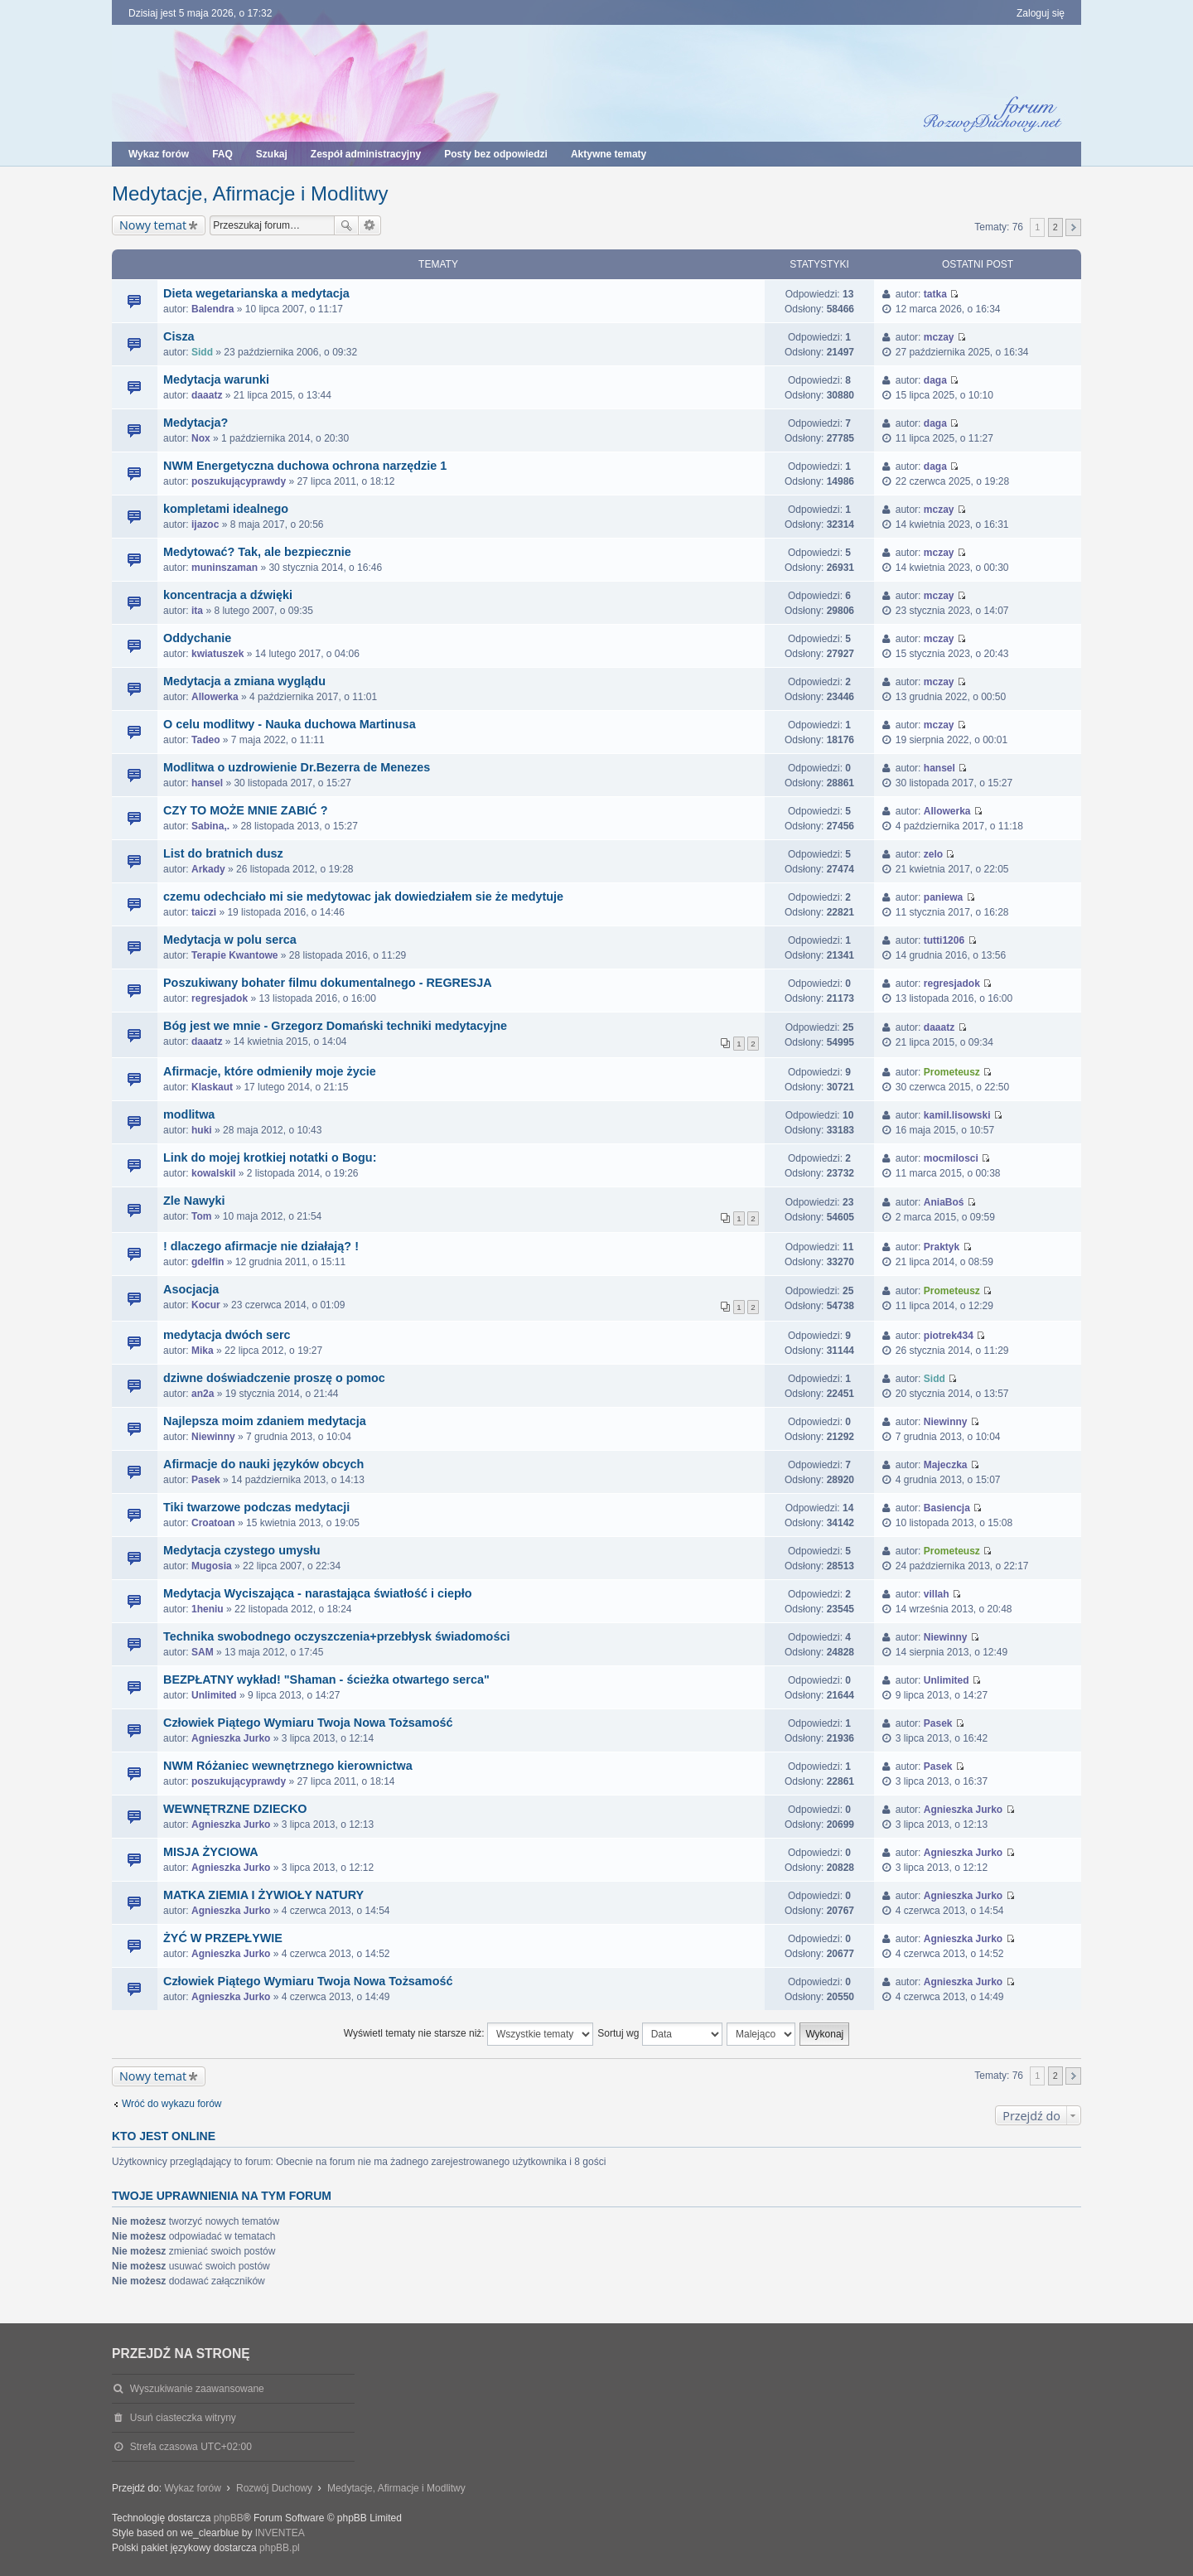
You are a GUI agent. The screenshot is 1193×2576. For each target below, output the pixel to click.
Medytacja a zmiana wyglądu (244, 681)
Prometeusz (952, 1072)
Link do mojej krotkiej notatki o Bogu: (269, 1157)
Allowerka (215, 697)
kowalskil (213, 1173)
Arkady (208, 869)
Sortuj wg (659, 2034)
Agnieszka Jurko (230, 1738)
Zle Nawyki (194, 1200)
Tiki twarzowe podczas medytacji (256, 1507)
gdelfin (207, 1262)
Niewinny (213, 1437)
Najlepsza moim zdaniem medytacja (264, 1421)
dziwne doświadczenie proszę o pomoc (274, 1378)
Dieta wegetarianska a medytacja (256, 293)
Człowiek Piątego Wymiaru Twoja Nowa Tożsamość (307, 1722)
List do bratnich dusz (223, 853)
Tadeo (205, 740)
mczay (939, 337)
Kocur (205, 1305)
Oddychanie (197, 638)
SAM (202, 1652)
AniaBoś (944, 1202)
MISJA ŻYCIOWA (210, 1851)
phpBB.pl (279, 2548)
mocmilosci (951, 1158)
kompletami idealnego (225, 508)
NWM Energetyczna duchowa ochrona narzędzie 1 (305, 465)
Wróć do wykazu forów (172, 2104)
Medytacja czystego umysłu (242, 1550)
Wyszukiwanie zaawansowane (370, 225)
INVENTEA (280, 2533)
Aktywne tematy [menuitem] (608, 154)
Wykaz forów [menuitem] (158, 154)
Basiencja (947, 1508)
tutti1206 (944, 940)
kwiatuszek (217, 654)
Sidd (202, 352)
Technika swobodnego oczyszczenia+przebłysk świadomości (336, 1636)
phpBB (229, 2518)
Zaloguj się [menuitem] (1041, 13)
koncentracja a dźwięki (227, 595)
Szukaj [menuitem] (271, 154)
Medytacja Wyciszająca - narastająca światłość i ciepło (317, 1593)
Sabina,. (210, 826)
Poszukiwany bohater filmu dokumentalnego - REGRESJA (327, 982)
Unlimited (214, 1695)
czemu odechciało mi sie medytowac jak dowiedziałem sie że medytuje (363, 896)
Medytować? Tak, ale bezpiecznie (257, 551)
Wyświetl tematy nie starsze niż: (468, 2034)
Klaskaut (212, 1087)
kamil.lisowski (957, 1115)
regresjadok (219, 998)
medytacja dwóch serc (227, 1334)
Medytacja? (195, 422)
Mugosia (211, 1566)
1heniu (207, 1609)
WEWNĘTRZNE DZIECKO (235, 1808)
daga (935, 380)
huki (201, 1130)
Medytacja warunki (216, 379)
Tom (201, 1216)
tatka (935, 294)
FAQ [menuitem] (222, 154)
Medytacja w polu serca (230, 939)
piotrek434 (948, 1335)
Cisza (179, 336)
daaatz (206, 395)
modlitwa (189, 1114)
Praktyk (941, 1247)
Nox (200, 438)
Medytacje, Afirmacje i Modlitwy (250, 193)
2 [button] (1055, 227)
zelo (933, 854)
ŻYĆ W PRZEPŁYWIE (223, 1938)
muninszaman (224, 567)
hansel (207, 783)
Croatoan (213, 1523)
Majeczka (946, 1465)
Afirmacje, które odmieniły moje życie (269, 1071)
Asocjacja (191, 1289)
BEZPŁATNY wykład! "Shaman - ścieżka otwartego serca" (326, 1679)
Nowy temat (152, 225)
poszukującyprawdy (238, 481)
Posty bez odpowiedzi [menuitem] (496, 154)
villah (936, 1594)
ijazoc (205, 524)
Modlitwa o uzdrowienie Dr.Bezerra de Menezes (296, 767)
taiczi (203, 912)
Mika (202, 1350)
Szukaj (346, 225)
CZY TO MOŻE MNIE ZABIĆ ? (245, 810)
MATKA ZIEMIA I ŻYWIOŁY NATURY (263, 1895)
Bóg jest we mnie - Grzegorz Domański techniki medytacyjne (335, 1025)
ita (197, 610)
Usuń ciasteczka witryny (183, 2418)
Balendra (212, 309)
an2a (202, 1393)
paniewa (943, 897)
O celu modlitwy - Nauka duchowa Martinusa (289, 724)
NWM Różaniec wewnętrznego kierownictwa (288, 1765)
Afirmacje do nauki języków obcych (263, 1464)
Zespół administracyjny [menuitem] (366, 154)
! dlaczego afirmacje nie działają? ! (261, 1246)
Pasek (205, 1480)
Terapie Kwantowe (234, 955)
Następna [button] (1073, 227)
